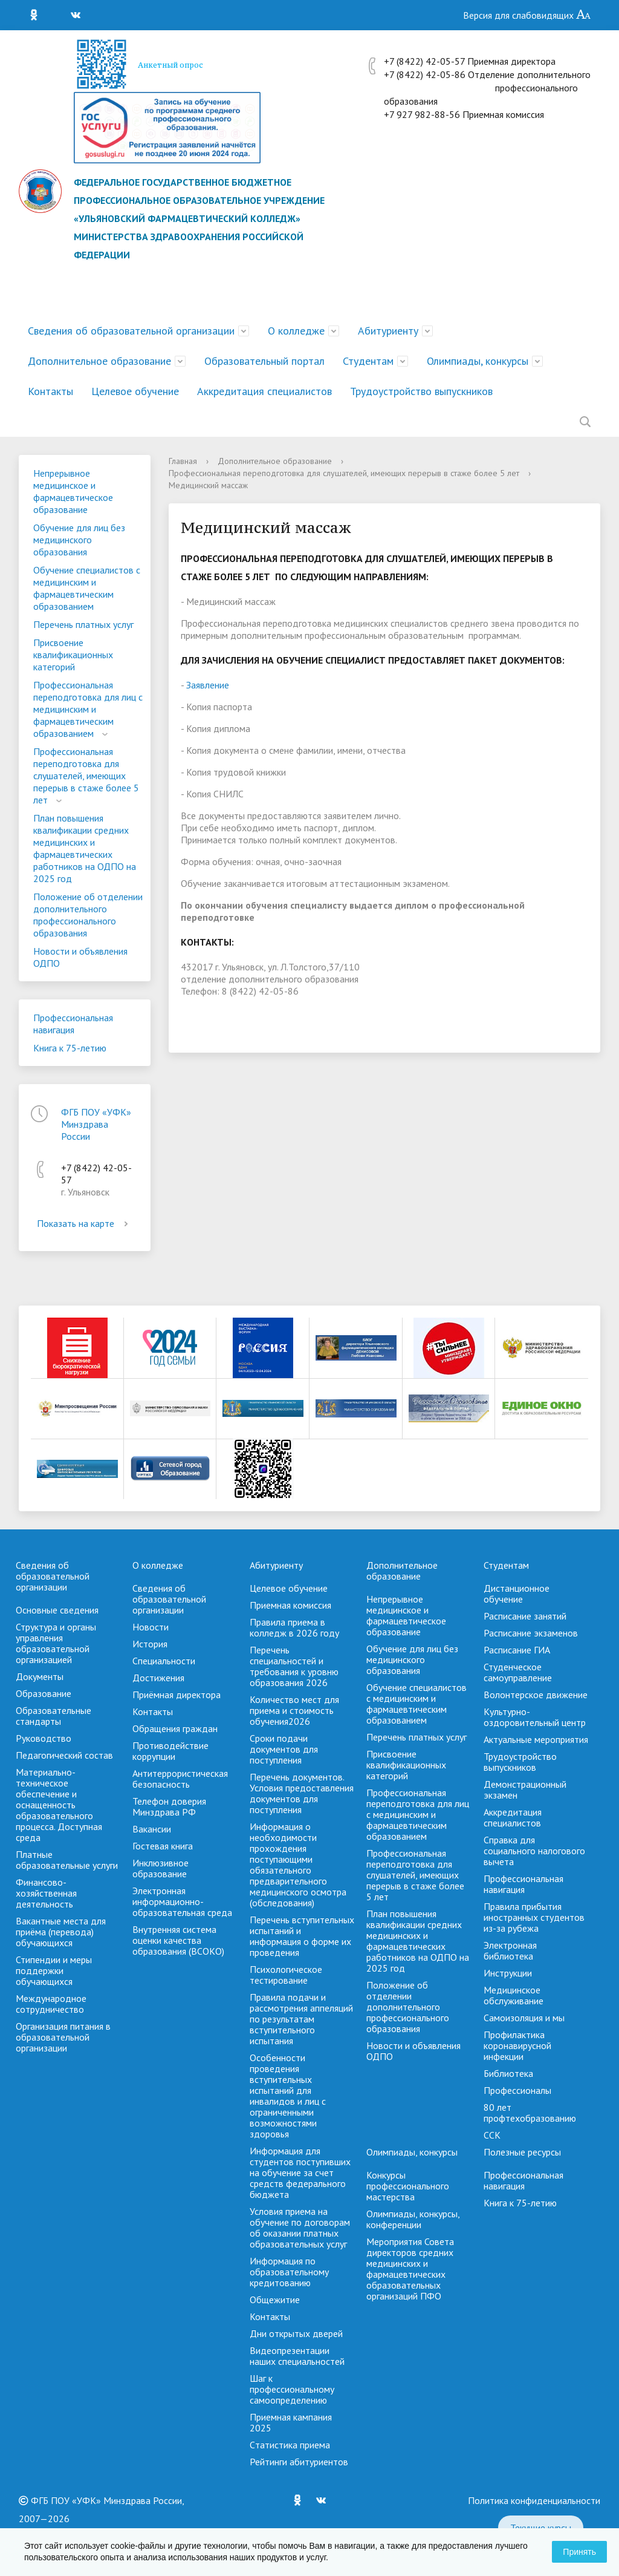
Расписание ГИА (517, 1650)
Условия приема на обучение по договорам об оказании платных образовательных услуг (300, 2227)
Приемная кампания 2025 (291, 2422)
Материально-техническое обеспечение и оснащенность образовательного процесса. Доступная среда (59, 1804)
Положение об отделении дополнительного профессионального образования (88, 915)
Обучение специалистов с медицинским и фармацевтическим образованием (86, 588)
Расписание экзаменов (531, 1633)
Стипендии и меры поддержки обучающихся (54, 1970)
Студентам (368, 361)
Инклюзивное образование (160, 1868)
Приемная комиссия (290, 1605)
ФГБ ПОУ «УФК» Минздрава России (96, 1124)
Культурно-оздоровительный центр (535, 1716)
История (149, 1644)
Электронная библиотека (510, 1950)
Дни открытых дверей (296, 2333)
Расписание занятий (525, 1616)
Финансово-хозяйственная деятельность (46, 1893)
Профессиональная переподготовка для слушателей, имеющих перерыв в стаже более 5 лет (86, 775)
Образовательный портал (264, 361)
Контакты (50, 391)
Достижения (158, 1678)
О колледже (296, 331)
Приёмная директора (176, 1694)
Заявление (207, 685)
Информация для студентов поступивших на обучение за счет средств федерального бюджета (300, 2172)
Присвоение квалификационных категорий (73, 654)
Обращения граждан (175, 1728)
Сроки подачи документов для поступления (284, 1749)
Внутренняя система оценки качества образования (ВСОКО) (178, 1940)
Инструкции (508, 1973)
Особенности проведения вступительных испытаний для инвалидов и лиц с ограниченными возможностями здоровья (288, 2095)
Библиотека (508, 2073)
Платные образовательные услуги (67, 1859)
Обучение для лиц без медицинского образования (79, 539)
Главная (183, 461)
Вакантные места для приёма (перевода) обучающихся (61, 1932)
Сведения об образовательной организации (131, 331)
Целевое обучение (135, 391)
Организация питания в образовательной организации (63, 2037)
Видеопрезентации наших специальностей (297, 2355)
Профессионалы (517, 2090)
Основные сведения (57, 1610)
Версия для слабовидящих (527, 15)
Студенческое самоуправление (518, 1672)
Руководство (43, 1738)
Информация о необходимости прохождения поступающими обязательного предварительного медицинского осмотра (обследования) (298, 1864)
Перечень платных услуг (83, 624)
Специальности (163, 1661)
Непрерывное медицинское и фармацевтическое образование (73, 491)
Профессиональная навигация (73, 1024)
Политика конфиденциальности (534, 2500)
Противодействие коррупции (170, 1750)
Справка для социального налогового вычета (534, 1851)
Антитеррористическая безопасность (180, 1778)
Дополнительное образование (99, 361)
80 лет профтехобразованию (530, 2112)
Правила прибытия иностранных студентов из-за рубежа (534, 1917)
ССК (492, 2135)
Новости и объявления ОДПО (80, 957)
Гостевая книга (162, 1846)
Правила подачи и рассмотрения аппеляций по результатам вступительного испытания (301, 2019)
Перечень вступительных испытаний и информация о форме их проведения (302, 1936)
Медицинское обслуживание (513, 1995)
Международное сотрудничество (51, 2003)
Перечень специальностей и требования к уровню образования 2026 (294, 1666)
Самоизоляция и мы (524, 2018)
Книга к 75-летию (69, 1048)
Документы (39, 1676)
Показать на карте (84, 1223)
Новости (150, 1627)
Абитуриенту (388, 331)
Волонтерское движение (536, 1694)
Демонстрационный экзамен (525, 1789)
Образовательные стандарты (53, 1715)
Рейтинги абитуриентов (299, 2462)
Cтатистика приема (290, 2445)
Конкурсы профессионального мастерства (407, 2186)
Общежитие (275, 2299)
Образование (43, 1693)
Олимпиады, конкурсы (477, 361)
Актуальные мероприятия (536, 1739)
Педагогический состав (64, 1755)
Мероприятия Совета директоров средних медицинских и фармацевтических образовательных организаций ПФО (410, 2268)
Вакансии (151, 1829)
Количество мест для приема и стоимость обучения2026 (294, 1710)
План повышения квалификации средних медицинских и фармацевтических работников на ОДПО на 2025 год (84, 848)
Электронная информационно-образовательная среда (182, 1901)
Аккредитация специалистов (264, 391)
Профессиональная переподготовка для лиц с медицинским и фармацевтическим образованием (88, 709)
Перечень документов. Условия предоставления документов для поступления (302, 1793)
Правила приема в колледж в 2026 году (294, 1627)
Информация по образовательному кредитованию (289, 2272)
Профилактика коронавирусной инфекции (517, 2045)
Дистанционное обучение (516, 1593)
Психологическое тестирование (286, 1974)
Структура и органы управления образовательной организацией (56, 1643)
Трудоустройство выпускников (421, 391)
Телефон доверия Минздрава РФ (169, 1806)
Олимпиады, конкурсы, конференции (412, 2219)
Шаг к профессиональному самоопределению (292, 2389)
